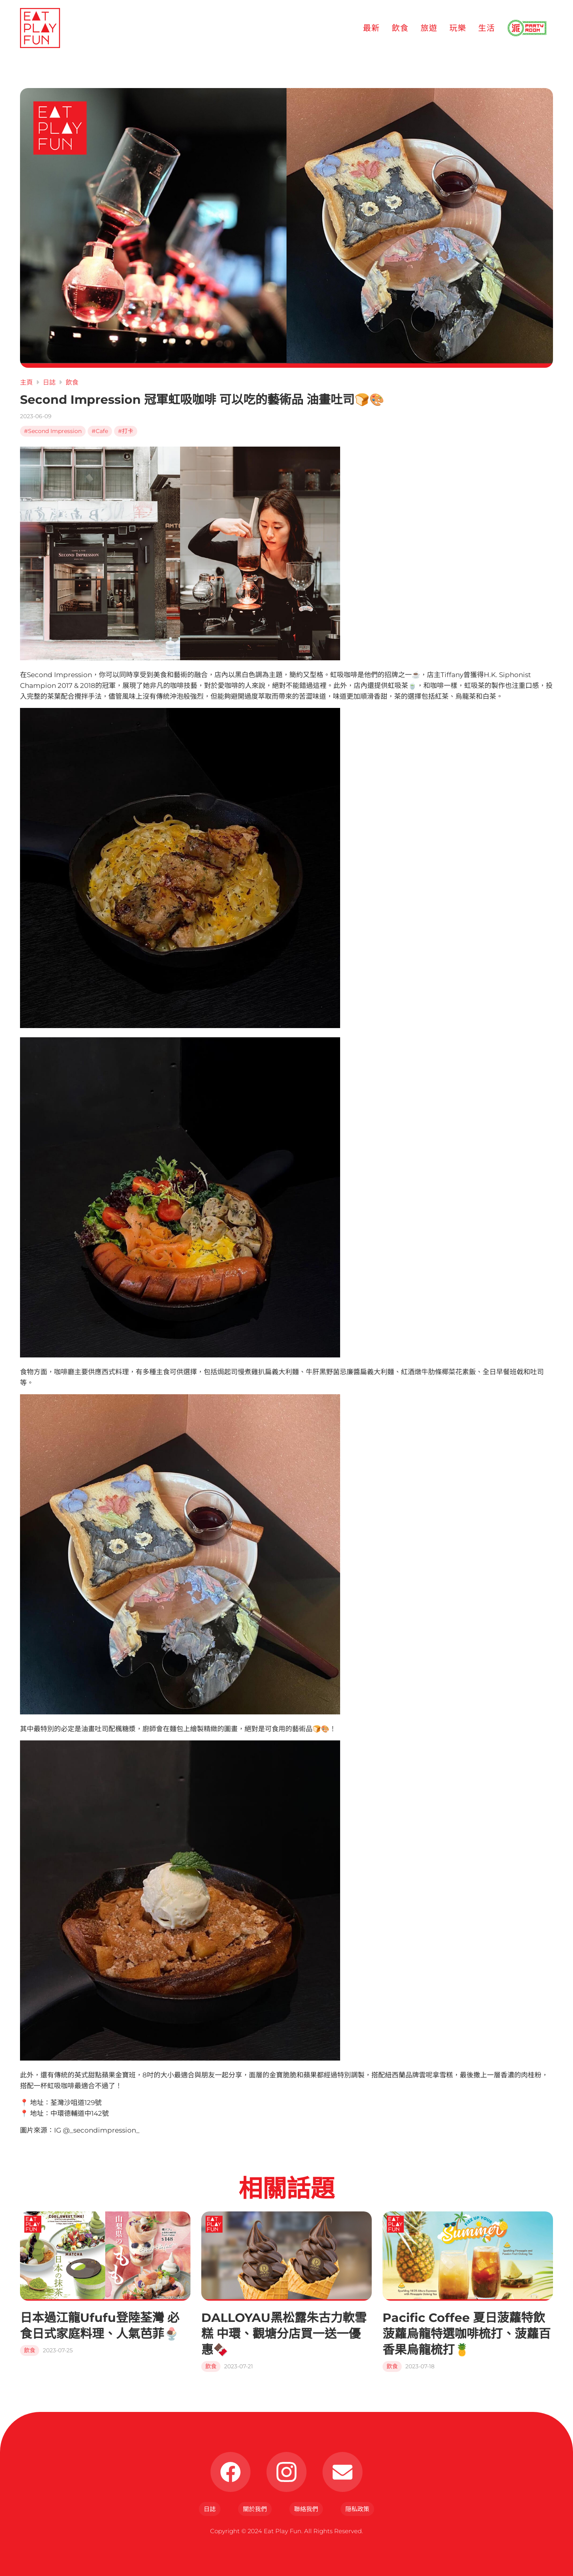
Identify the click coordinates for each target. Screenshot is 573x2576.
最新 (371, 28)
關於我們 (255, 2509)
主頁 (26, 382)
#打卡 (125, 431)
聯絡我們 (306, 2509)
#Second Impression (53, 431)
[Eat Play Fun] (40, 28)
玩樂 (457, 28)
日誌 (49, 382)
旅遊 (429, 28)
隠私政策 (357, 2509)
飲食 (400, 28)
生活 (486, 28)
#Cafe (100, 431)
